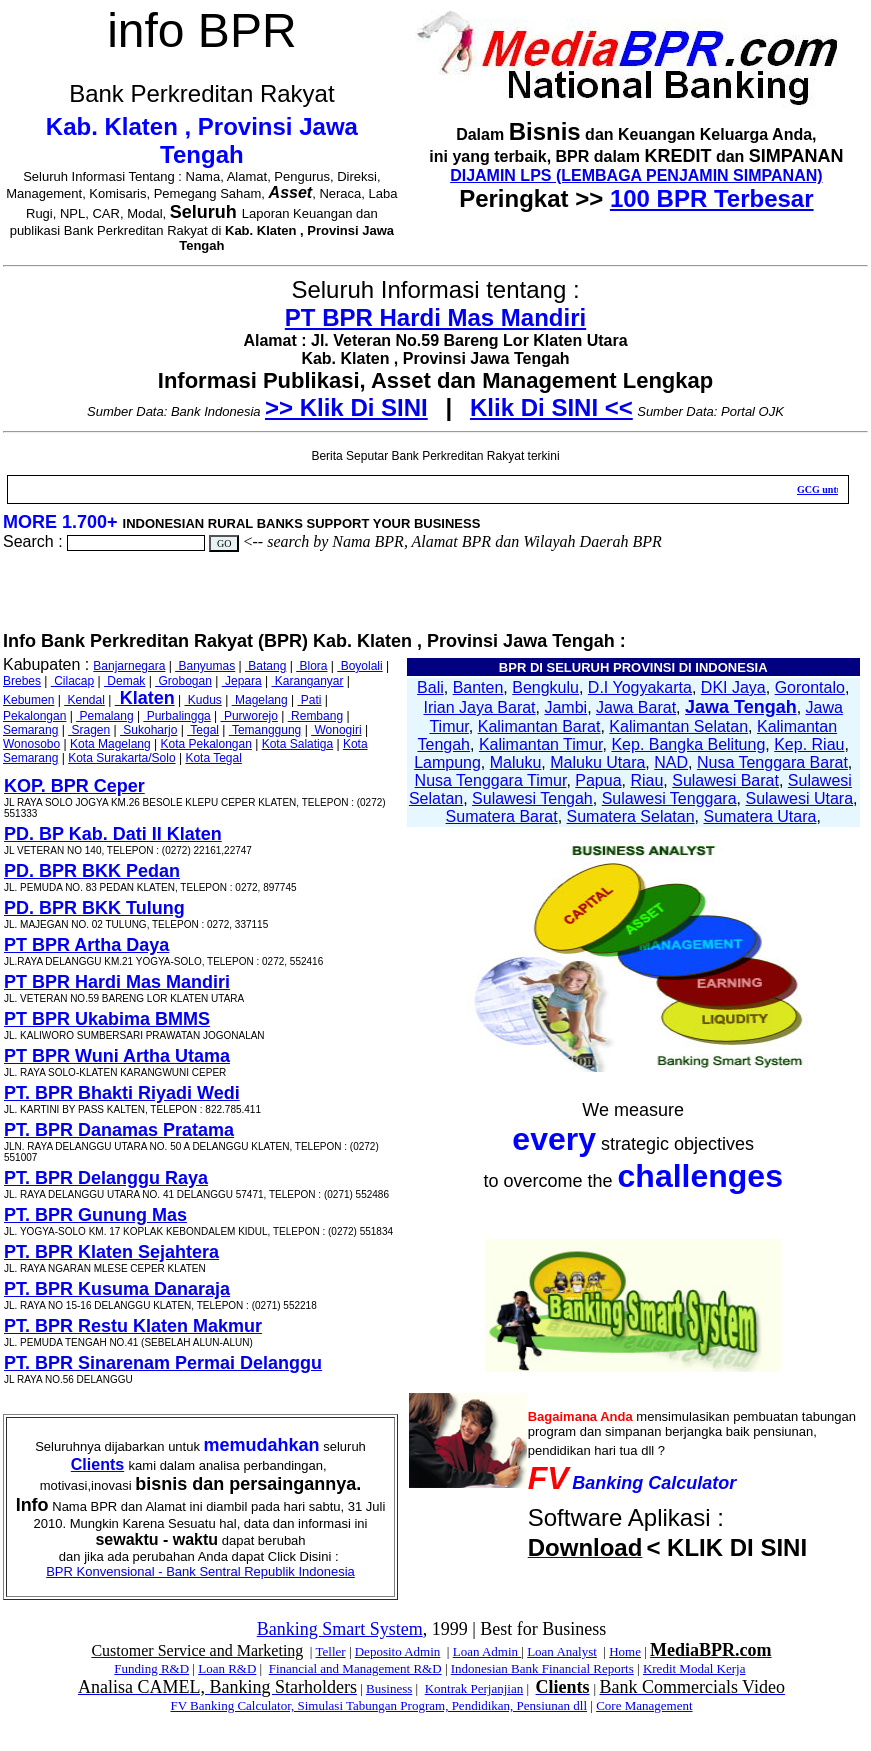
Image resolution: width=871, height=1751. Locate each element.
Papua (598, 780)
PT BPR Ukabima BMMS (107, 1019)
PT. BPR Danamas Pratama (119, 1130)
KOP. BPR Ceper (74, 786)
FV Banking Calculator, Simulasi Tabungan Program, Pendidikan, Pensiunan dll (378, 1705)
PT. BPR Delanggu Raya (106, 1178)
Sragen (89, 730)
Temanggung (265, 730)
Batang (265, 666)
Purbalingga (176, 716)
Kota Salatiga (297, 744)
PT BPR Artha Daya (86, 945)
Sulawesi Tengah (532, 798)
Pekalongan (34, 716)
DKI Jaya (733, 687)
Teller (330, 1651)
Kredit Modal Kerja (694, 1668)
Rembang (315, 716)
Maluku (516, 762)
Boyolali (359, 666)
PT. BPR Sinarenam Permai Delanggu (163, 1363)
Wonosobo (31, 744)
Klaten (145, 698)
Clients (97, 1464)
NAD (671, 762)
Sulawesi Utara (799, 798)
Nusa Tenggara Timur (491, 780)
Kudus (202, 700)
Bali (430, 687)
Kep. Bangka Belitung (688, 744)
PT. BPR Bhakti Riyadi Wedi (122, 1093)
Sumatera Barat (502, 816)
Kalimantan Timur (541, 744)
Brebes (22, 681)
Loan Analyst (562, 1651)
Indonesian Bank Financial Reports (542, 1668)
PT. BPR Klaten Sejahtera (111, 1252)
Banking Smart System (340, 1629)
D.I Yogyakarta (640, 687)
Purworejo (249, 716)
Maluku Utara (597, 762)
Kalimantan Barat (539, 726)
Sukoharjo (148, 730)
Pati (309, 700)
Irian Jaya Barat (480, 707)
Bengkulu (545, 687)
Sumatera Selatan (631, 816)
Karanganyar (307, 681)
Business (389, 1688)
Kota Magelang (110, 744)
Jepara (242, 681)
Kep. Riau (809, 744)
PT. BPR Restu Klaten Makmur (133, 1326)
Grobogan (183, 681)
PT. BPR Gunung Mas (95, 1215)
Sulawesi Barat (725, 780)
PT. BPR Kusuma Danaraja (117, 1289)
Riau (646, 780)
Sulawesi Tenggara (669, 798)
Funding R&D (151, 1668)
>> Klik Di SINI (346, 407)
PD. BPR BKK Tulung (94, 908)
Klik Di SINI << (551, 407)
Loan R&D (227, 1668)
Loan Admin (487, 1651)
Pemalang (104, 716)
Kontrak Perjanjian (474, 1688)
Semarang (30, 730)
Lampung (447, 762)
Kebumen (28, 700)
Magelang (260, 700)
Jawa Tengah (741, 707)
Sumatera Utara (759, 816)
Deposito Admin (398, 1651)
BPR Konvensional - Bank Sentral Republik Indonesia (200, 1571)
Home (625, 1651)
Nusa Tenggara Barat (772, 762)
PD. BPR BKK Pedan (92, 871)
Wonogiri (336, 730)
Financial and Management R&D (355, 1668)
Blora (311, 666)
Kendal (84, 700)
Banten (478, 687)
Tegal (203, 730)
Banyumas (205, 666)
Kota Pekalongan (205, 744)
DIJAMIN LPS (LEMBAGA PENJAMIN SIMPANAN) (636, 175)
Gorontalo (810, 687)
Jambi (565, 707)
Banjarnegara (129, 666)
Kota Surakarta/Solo (121, 758)
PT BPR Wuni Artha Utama (117, 1056)
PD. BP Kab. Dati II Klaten (113, 834)
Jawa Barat (636, 707)
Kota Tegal (213, 758)
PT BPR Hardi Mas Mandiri (435, 317)
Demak (124, 681)
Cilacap (72, 681)
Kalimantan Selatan (678, 726)
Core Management (644, 1705)
